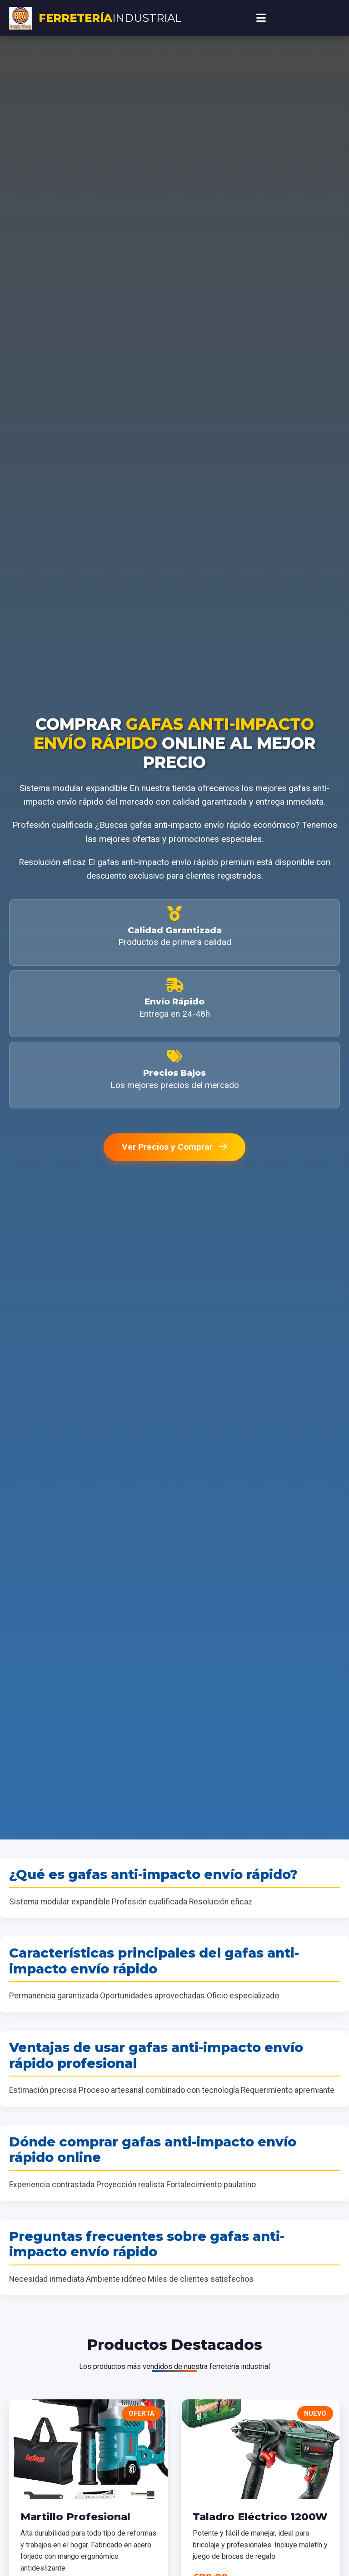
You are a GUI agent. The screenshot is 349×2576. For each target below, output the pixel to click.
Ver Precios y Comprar (174, 1147)
